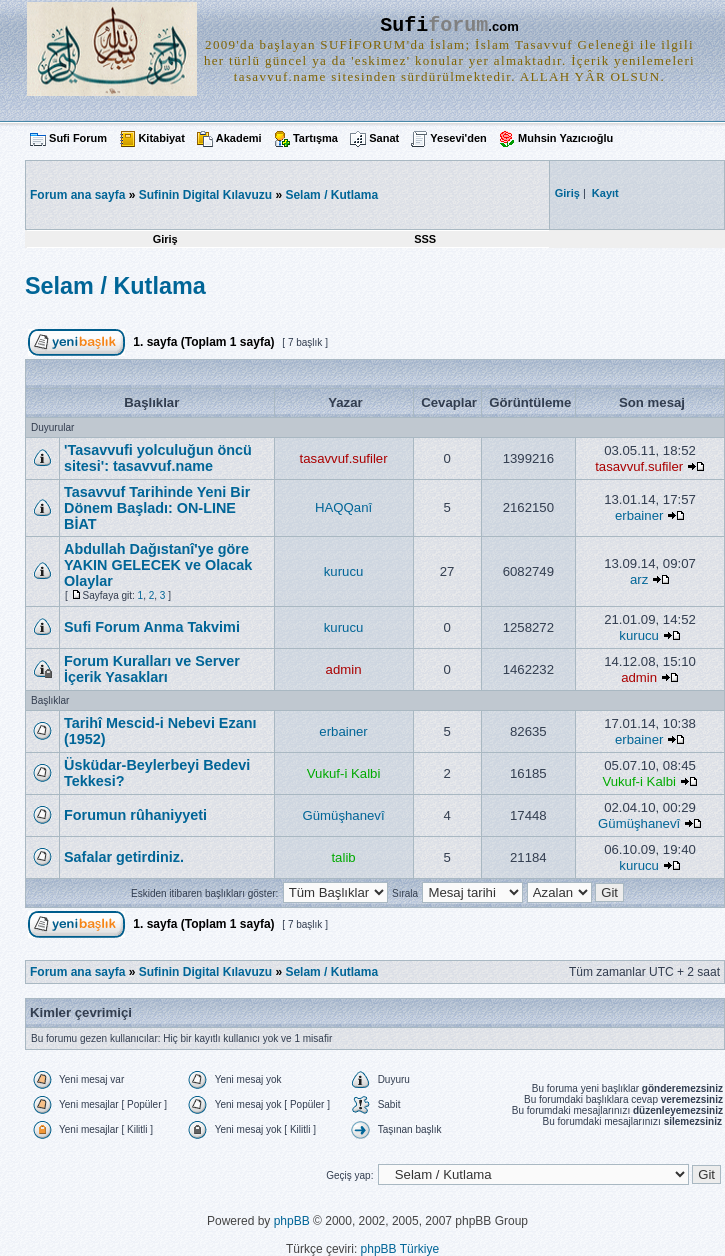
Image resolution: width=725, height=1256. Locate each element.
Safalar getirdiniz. (124, 857)
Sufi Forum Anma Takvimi (152, 627)
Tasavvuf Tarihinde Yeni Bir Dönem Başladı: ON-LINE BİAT (157, 508)
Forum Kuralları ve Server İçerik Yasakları (152, 669)
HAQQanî (343, 507)
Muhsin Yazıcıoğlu (565, 138)
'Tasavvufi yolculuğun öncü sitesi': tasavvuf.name (158, 458)
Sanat (384, 138)
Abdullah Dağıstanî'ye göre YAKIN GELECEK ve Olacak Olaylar (158, 565)
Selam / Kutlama (331, 195)
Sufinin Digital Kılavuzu (205, 195)
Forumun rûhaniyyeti (135, 815)
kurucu (344, 571)
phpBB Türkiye (400, 1249)
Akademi (239, 138)
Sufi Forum (78, 138)
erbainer (639, 515)
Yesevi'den (458, 138)
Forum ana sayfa (77, 972)
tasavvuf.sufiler (344, 458)
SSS (425, 239)
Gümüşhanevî (344, 815)
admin (344, 669)
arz (639, 579)
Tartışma (315, 138)
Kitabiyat (161, 138)
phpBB (292, 1221)
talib (343, 857)
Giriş (165, 239)
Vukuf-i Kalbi (344, 773)
